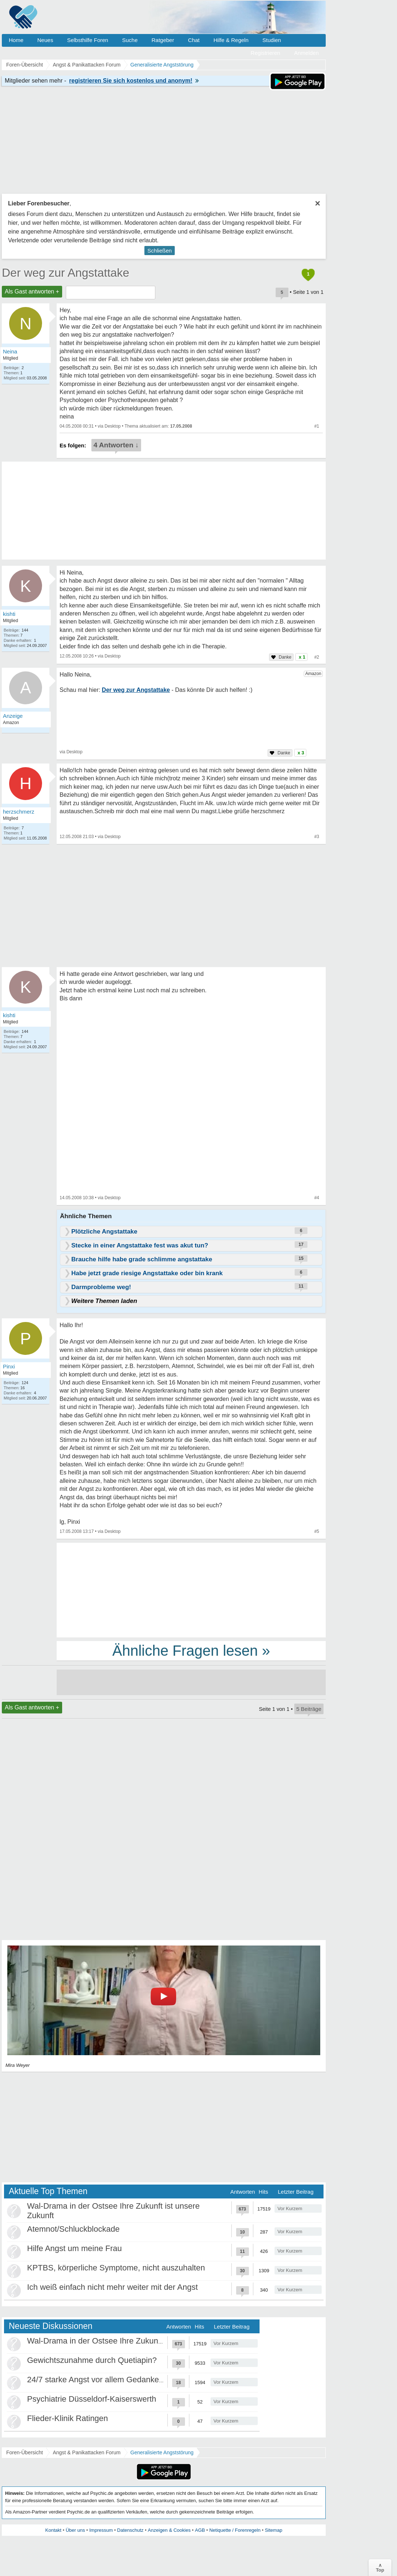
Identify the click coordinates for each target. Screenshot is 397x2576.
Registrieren (265, 53)
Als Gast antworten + (32, 291)
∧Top (380, 2567)
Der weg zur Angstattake (65, 272)
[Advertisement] (191, 1589)
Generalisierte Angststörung (162, 2452)
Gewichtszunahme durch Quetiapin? (92, 2360)
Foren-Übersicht (24, 2452)
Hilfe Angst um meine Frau (74, 2248)
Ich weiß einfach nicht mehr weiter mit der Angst (112, 2287)
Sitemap (273, 2530)
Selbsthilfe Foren (87, 40)
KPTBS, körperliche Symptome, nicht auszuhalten (116, 2267)
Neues (45, 40)
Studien (271, 40)
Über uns (75, 2530)
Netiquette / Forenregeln (234, 2530)
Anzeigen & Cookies (169, 2530)
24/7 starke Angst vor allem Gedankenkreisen (108, 2379)
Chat (194, 40)
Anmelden (306, 53)
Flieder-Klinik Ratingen (67, 2418)
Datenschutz (130, 2530)
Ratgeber (162, 40)
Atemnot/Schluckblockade (73, 2229)
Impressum (101, 2530)
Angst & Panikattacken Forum (86, 2452)
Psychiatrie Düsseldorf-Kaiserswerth (91, 2398)
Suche (130, 40)
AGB (200, 2530)
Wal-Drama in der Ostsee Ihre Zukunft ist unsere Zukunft (128, 2340)
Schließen (159, 250)
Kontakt (53, 2530)
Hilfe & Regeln (231, 40)
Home (16, 40)
